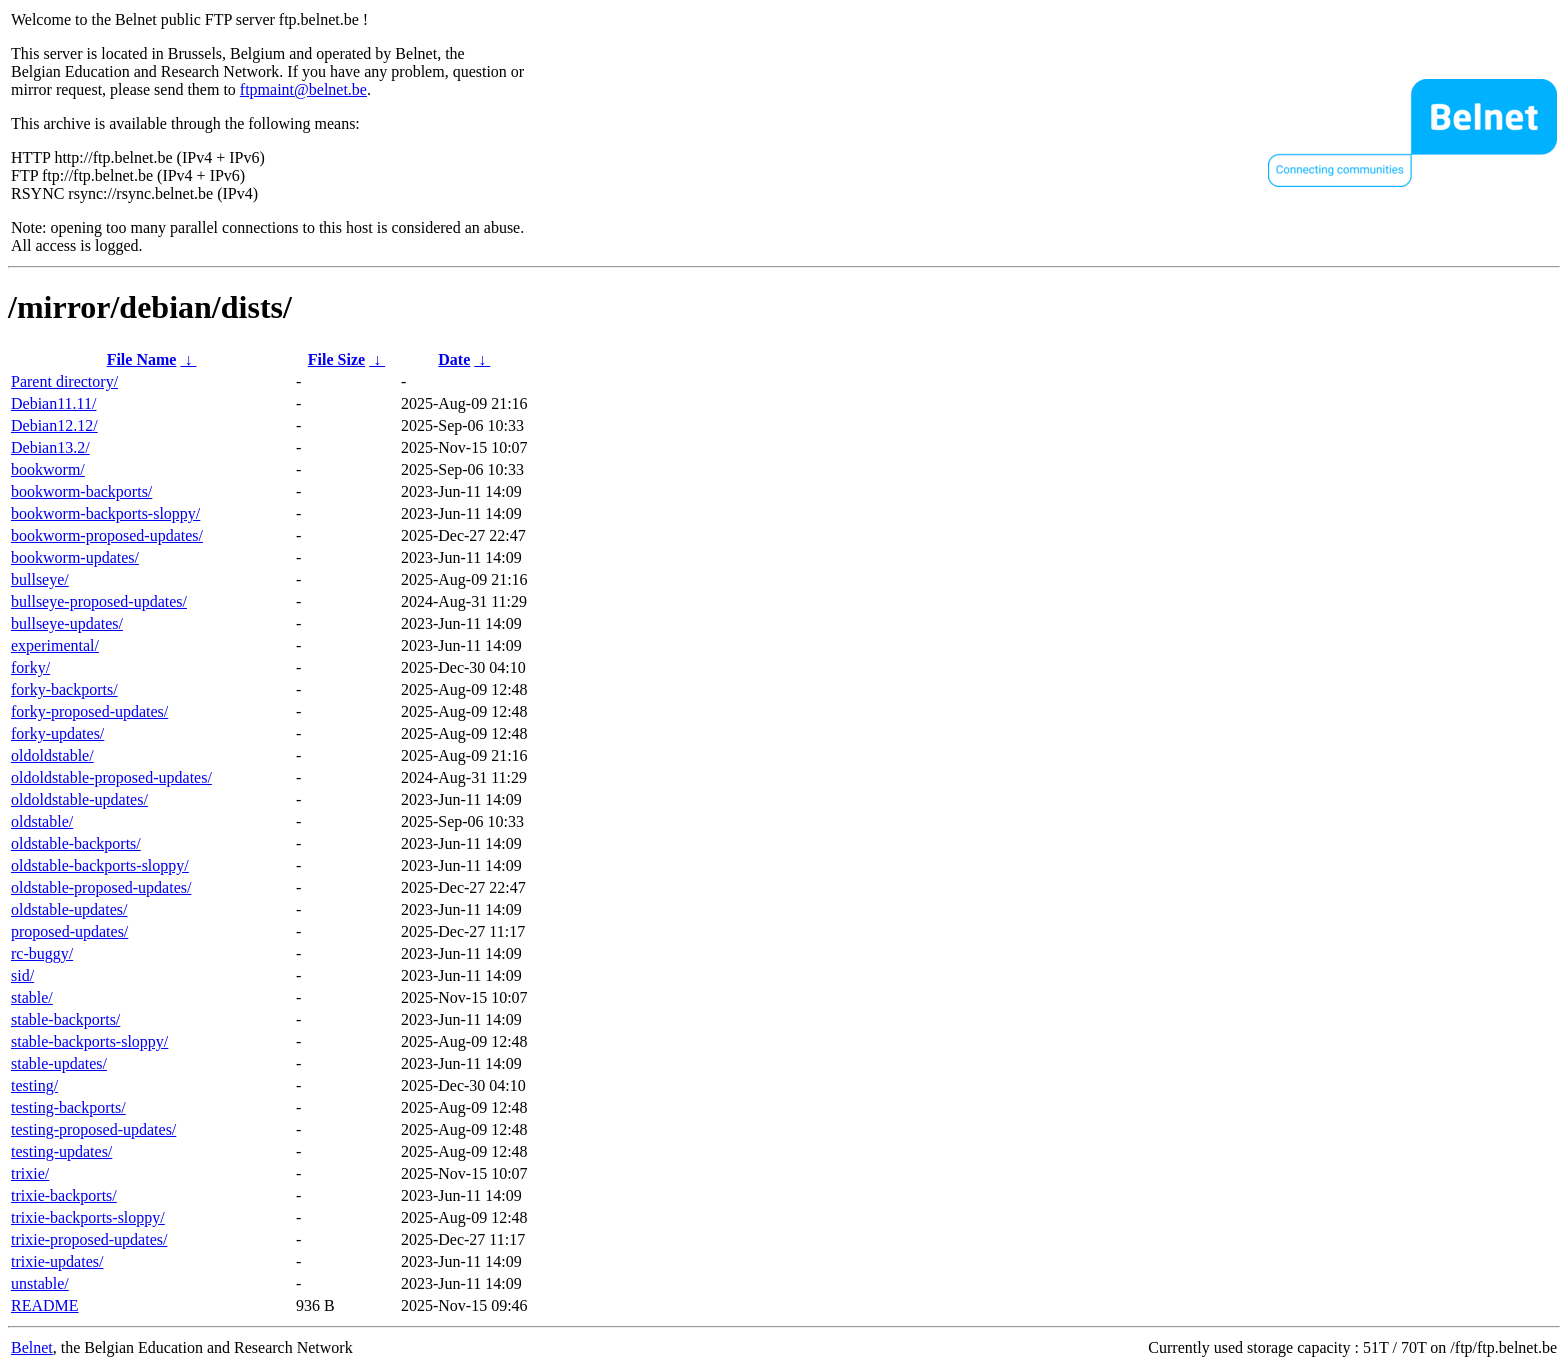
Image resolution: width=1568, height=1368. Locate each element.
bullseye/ (40, 579)
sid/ (22, 975)
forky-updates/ (57, 733)
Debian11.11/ (53, 403)
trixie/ (30, 1173)
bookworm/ (48, 469)
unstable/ (40, 1283)
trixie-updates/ (57, 1261)
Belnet (32, 1347)
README (45, 1305)
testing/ (34, 1085)
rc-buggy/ (42, 953)
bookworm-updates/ (75, 557)
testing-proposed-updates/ (93, 1129)
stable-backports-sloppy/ (89, 1041)
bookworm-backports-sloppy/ (105, 513)
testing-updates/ (61, 1151)
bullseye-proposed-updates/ (99, 601)
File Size (336, 359)
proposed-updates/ (69, 931)
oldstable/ (42, 821)
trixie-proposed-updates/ (89, 1239)
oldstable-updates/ (69, 909)
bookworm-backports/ (81, 491)
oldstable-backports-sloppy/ (100, 865)
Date (454, 359)
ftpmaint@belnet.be (303, 89)
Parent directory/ (64, 381)
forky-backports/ (64, 689)
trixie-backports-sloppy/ (88, 1217)
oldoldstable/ (52, 755)
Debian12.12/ (54, 425)
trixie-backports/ (64, 1195)
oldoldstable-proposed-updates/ (111, 777)
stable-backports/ (65, 1019)
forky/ (30, 667)
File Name (142, 359)
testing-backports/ (68, 1107)
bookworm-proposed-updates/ (107, 535)
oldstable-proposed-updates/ (101, 887)
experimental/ (55, 645)
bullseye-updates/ (67, 623)
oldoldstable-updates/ (79, 799)
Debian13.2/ (50, 447)
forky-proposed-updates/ (89, 711)
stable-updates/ (59, 1063)
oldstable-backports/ (76, 843)
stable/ (32, 997)
